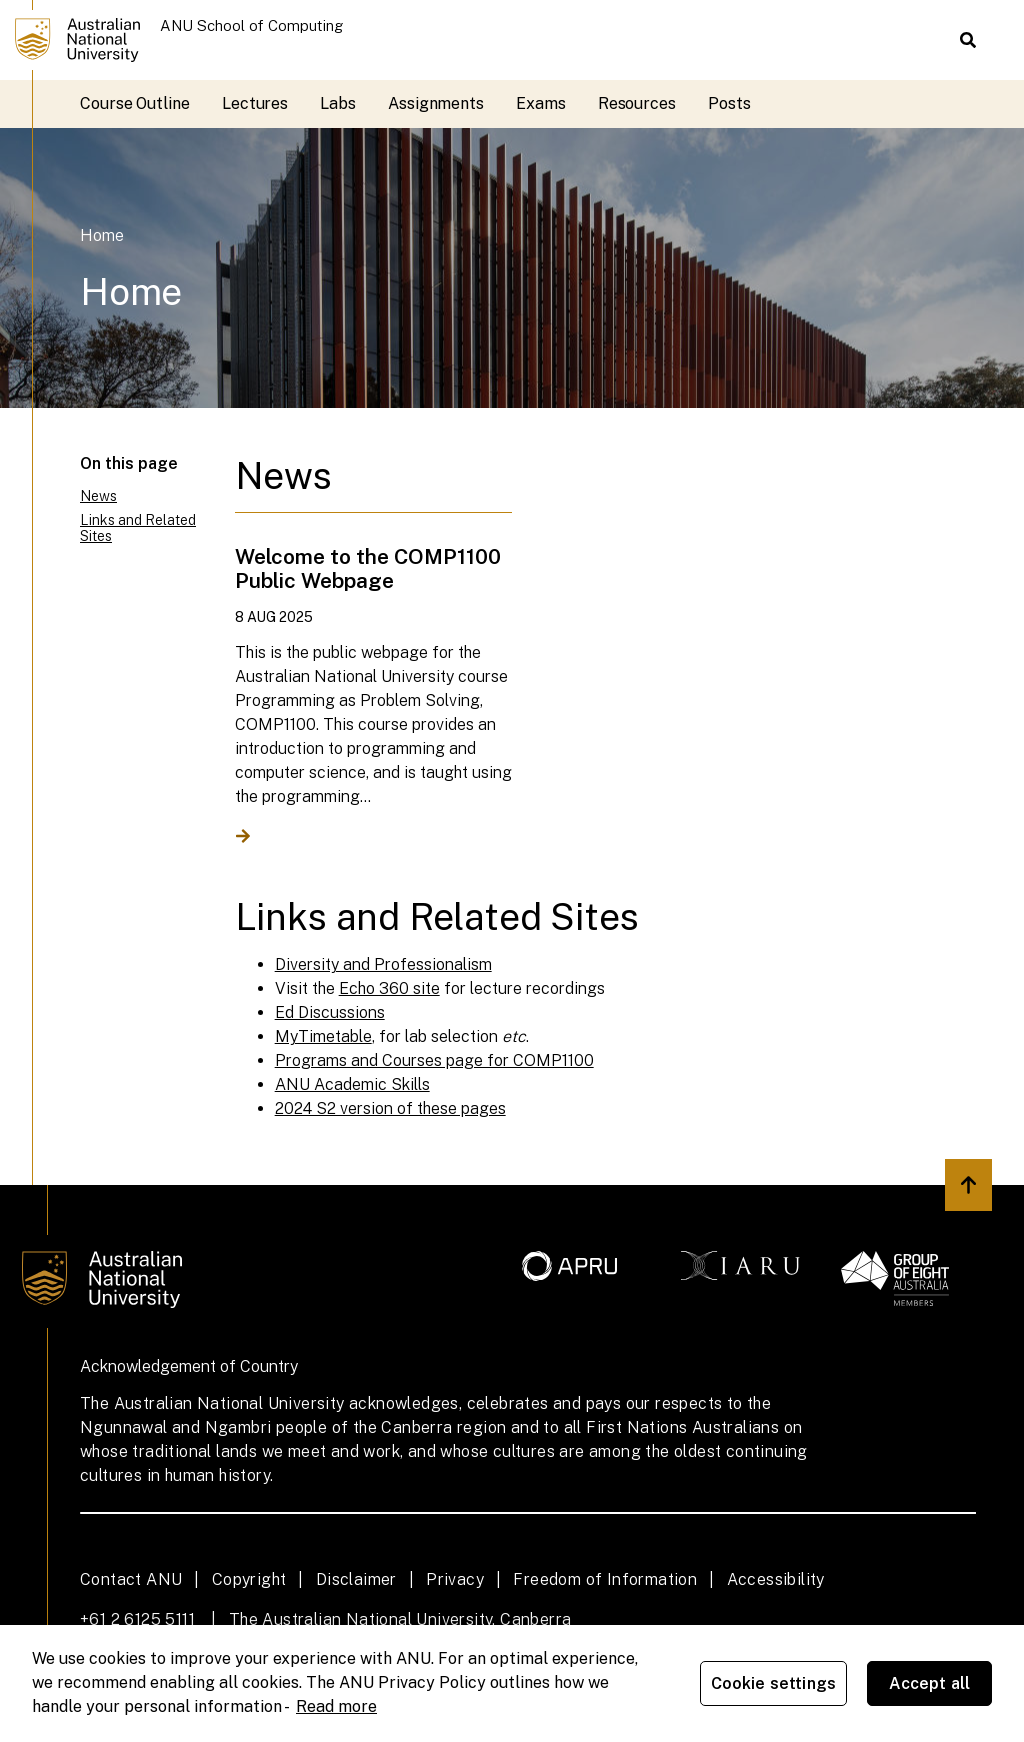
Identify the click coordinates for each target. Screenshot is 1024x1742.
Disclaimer (356, 1579)
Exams (541, 103)
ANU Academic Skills (352, 1084)
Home (102, 235)
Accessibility (776, 1579)
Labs (338, 103)
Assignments (436, 103)
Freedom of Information (605, 1579)
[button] (968, 40)
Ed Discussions (330, 1012)
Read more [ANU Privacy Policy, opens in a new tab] (336, 1706)
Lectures (255, 103)
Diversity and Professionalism (383, 964)
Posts (729, 103)
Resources (637, 103)
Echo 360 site (389, 988)
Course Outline (135, 103)
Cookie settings (773, 1683)
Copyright (249, 1579)
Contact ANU (131, 1579)
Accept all (930, 1683)
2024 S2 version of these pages (390, 1108)
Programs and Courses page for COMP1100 (434, 1060)
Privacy (455, 1579)
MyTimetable (323, 1036)
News (98, 496)
